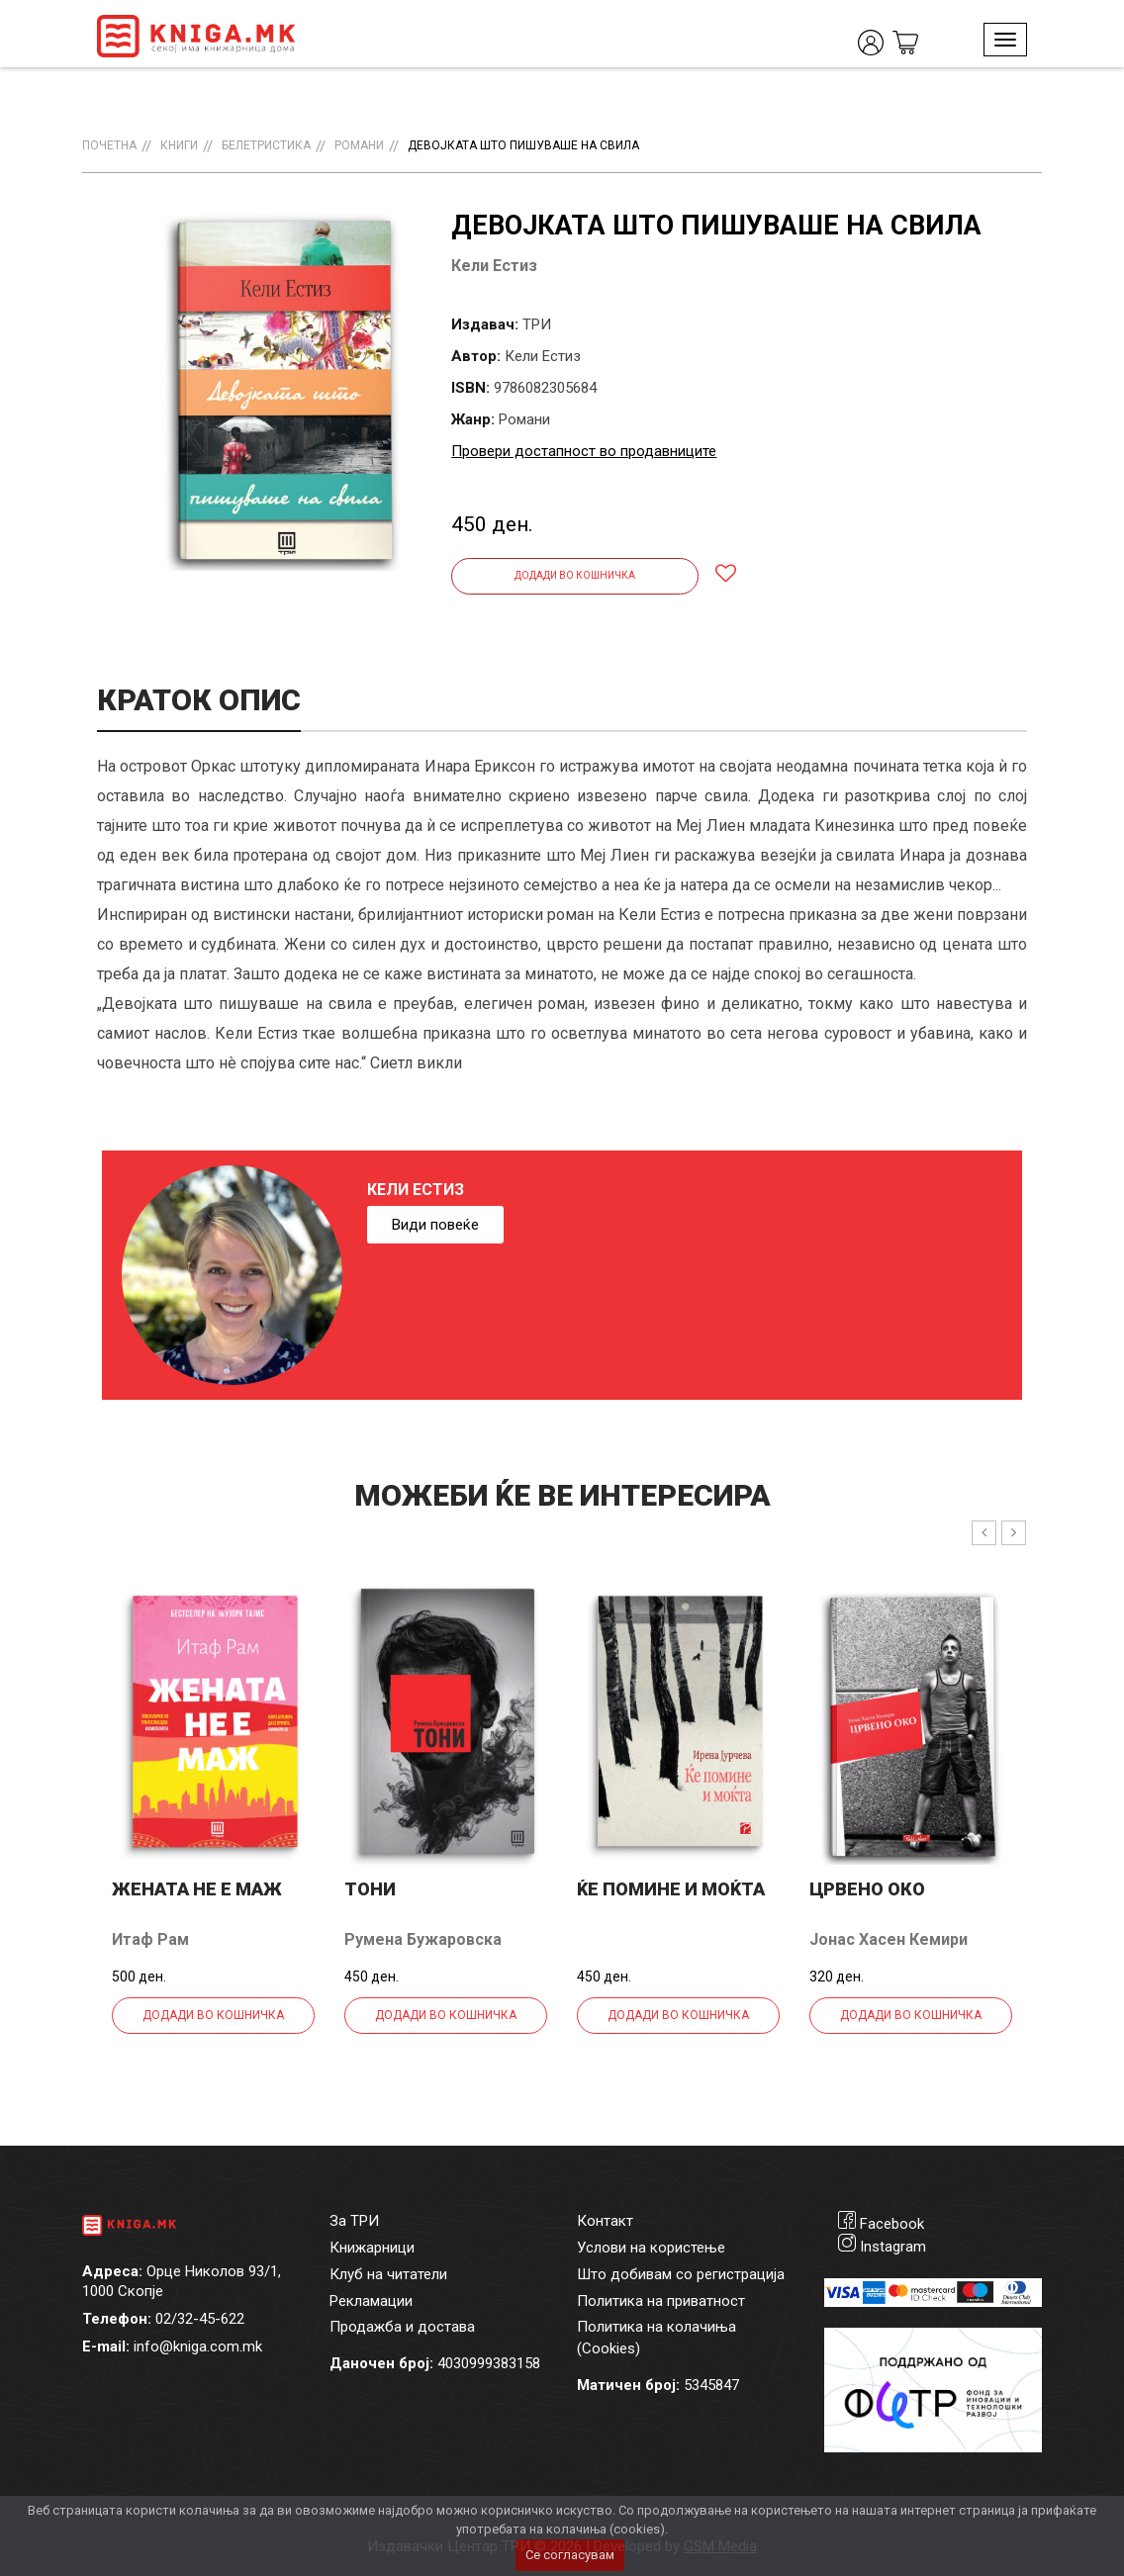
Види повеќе (435, 1225)
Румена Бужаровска (423, 1939)
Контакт (605, 2221)
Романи (359, 145)
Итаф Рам (150, 1939)
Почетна (109, 145)
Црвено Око (867, 1889)
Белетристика (266, 145)
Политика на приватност (661, 2301)
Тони (370, 1889)
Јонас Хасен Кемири (888, 1939)
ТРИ (536, 324)
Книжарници (372, 2247)
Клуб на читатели (388, 2274)
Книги (179, 145)
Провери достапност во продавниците (583, 451)
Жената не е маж (197, 1889)
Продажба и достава (402, 2327)
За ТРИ (354, 2221)
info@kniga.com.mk (198, 2346)
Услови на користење (651, 2247)
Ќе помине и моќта (671, 1889)
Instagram (893, 2246)
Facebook (892, 2224)
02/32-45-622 (199, 2319)
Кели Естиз (494, 265)
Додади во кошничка (575, 575)
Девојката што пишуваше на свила (523, 145)
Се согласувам (569, 2554)
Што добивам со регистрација (681, 2274)
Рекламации (371, 2301)
